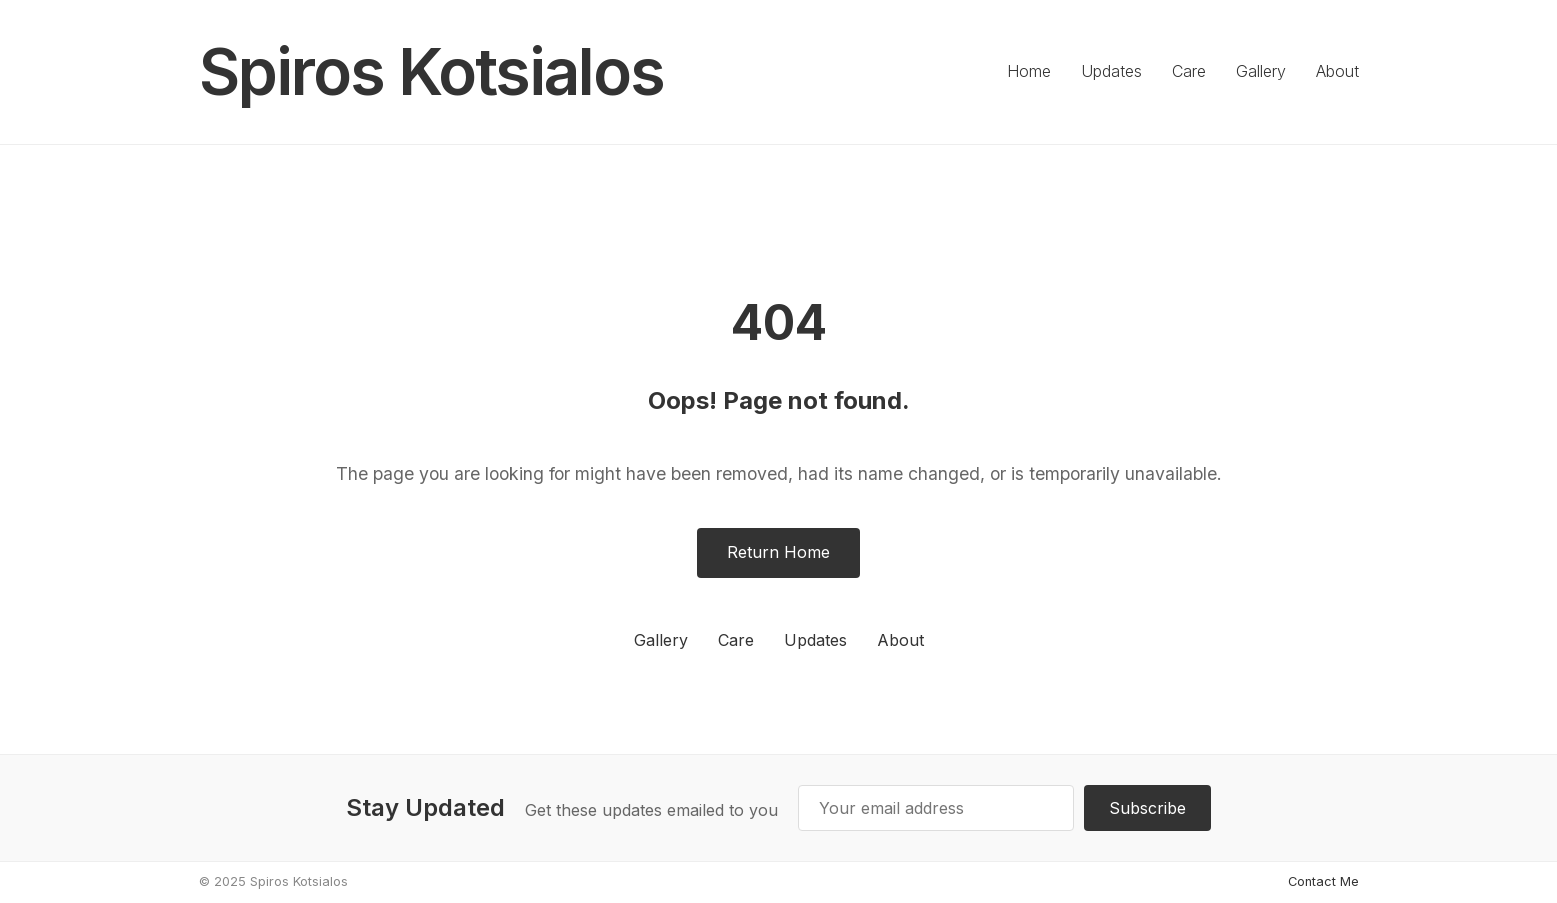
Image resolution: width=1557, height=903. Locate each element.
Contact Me (1323, 881)
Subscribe (1147, 808)
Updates (1111, 71)
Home (1029, 71)
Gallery (1261, 71)
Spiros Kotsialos (431, 71)
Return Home (778, 552)
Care (1189, 71)
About (1337, 71)
